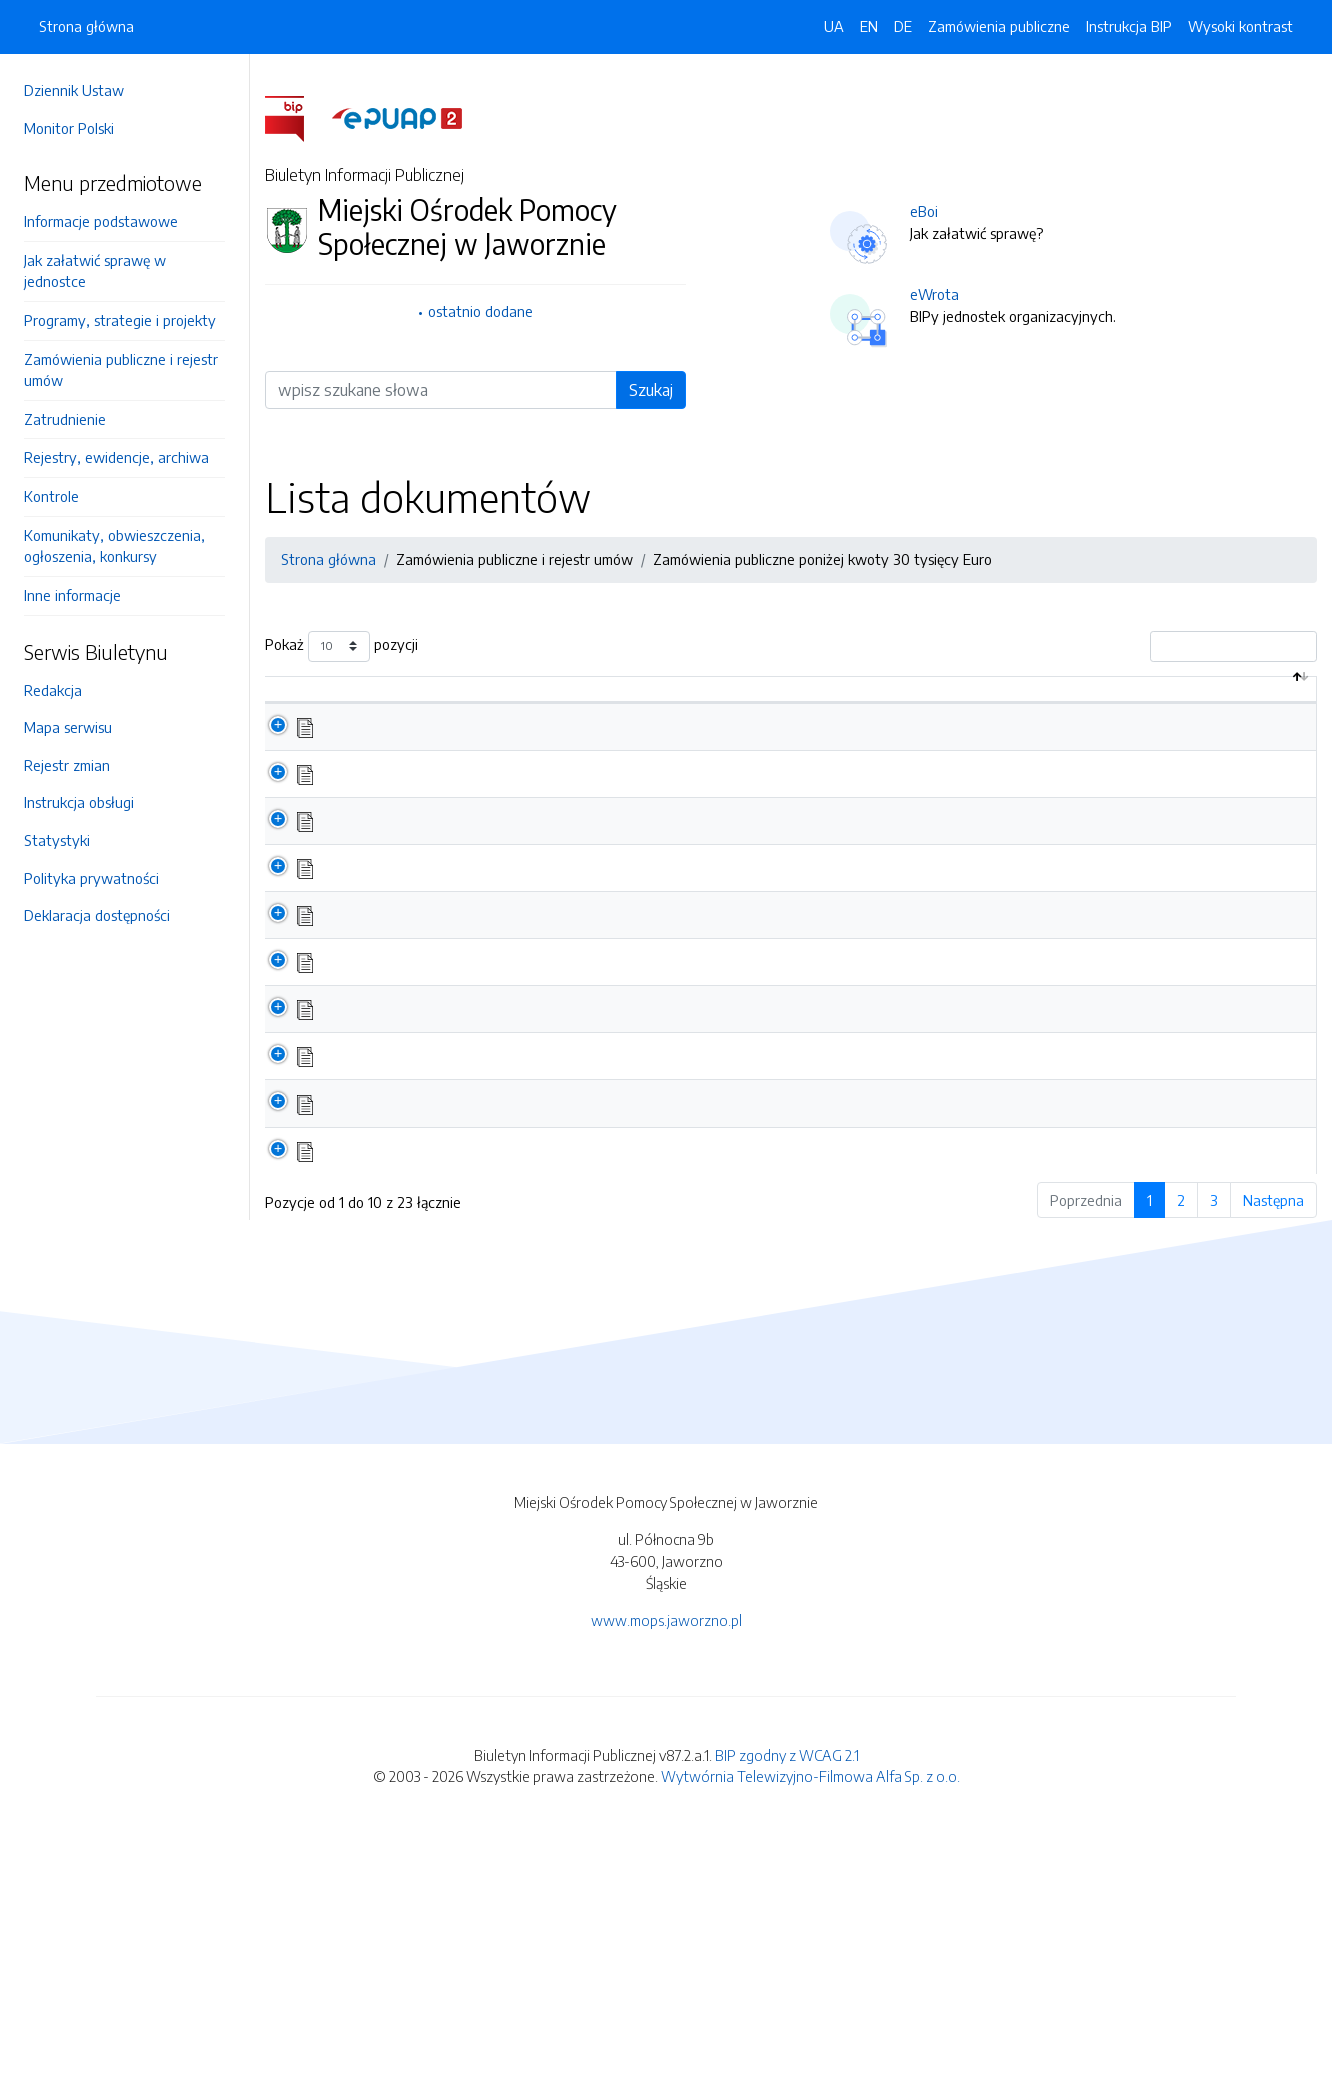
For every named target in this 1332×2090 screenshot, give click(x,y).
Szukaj (651, 390)
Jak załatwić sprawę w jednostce (95, 271)
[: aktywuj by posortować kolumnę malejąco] (287, 711)
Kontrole (51, 496)
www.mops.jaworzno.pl (666, 1875)
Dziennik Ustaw (74, 90)
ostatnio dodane (480, 311)
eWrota (934, 294)
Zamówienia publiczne (999, 26)
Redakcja (53, 690)
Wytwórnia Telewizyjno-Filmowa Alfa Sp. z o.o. (810, 2031)
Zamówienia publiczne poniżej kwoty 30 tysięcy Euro (822, 559)
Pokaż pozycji (341, 646)
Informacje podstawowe (101, 221)
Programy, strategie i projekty (120, 320)
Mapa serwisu (68, 727)
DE (903, 26)
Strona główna (86, 26)
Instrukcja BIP (1129, 26)
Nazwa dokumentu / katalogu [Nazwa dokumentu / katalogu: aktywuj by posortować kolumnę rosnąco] (430, 720)
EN (869, 26)
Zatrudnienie (65, 419)
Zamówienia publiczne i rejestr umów (121, 370)
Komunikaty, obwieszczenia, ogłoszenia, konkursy (114, 546)
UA (834, 26)
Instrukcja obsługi (79, 802)
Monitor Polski (69, 128)
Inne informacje (72, 595)
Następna (1273, 1454)
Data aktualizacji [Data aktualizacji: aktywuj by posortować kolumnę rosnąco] (1225, 710)
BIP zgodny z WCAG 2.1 (787, 2009)
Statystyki (57, 840)
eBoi (924, 211)
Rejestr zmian (67, 765)
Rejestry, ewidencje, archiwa (116, 457)
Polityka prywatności (91, 878)
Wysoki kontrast (1240, 26)
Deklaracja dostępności (97, 915)
